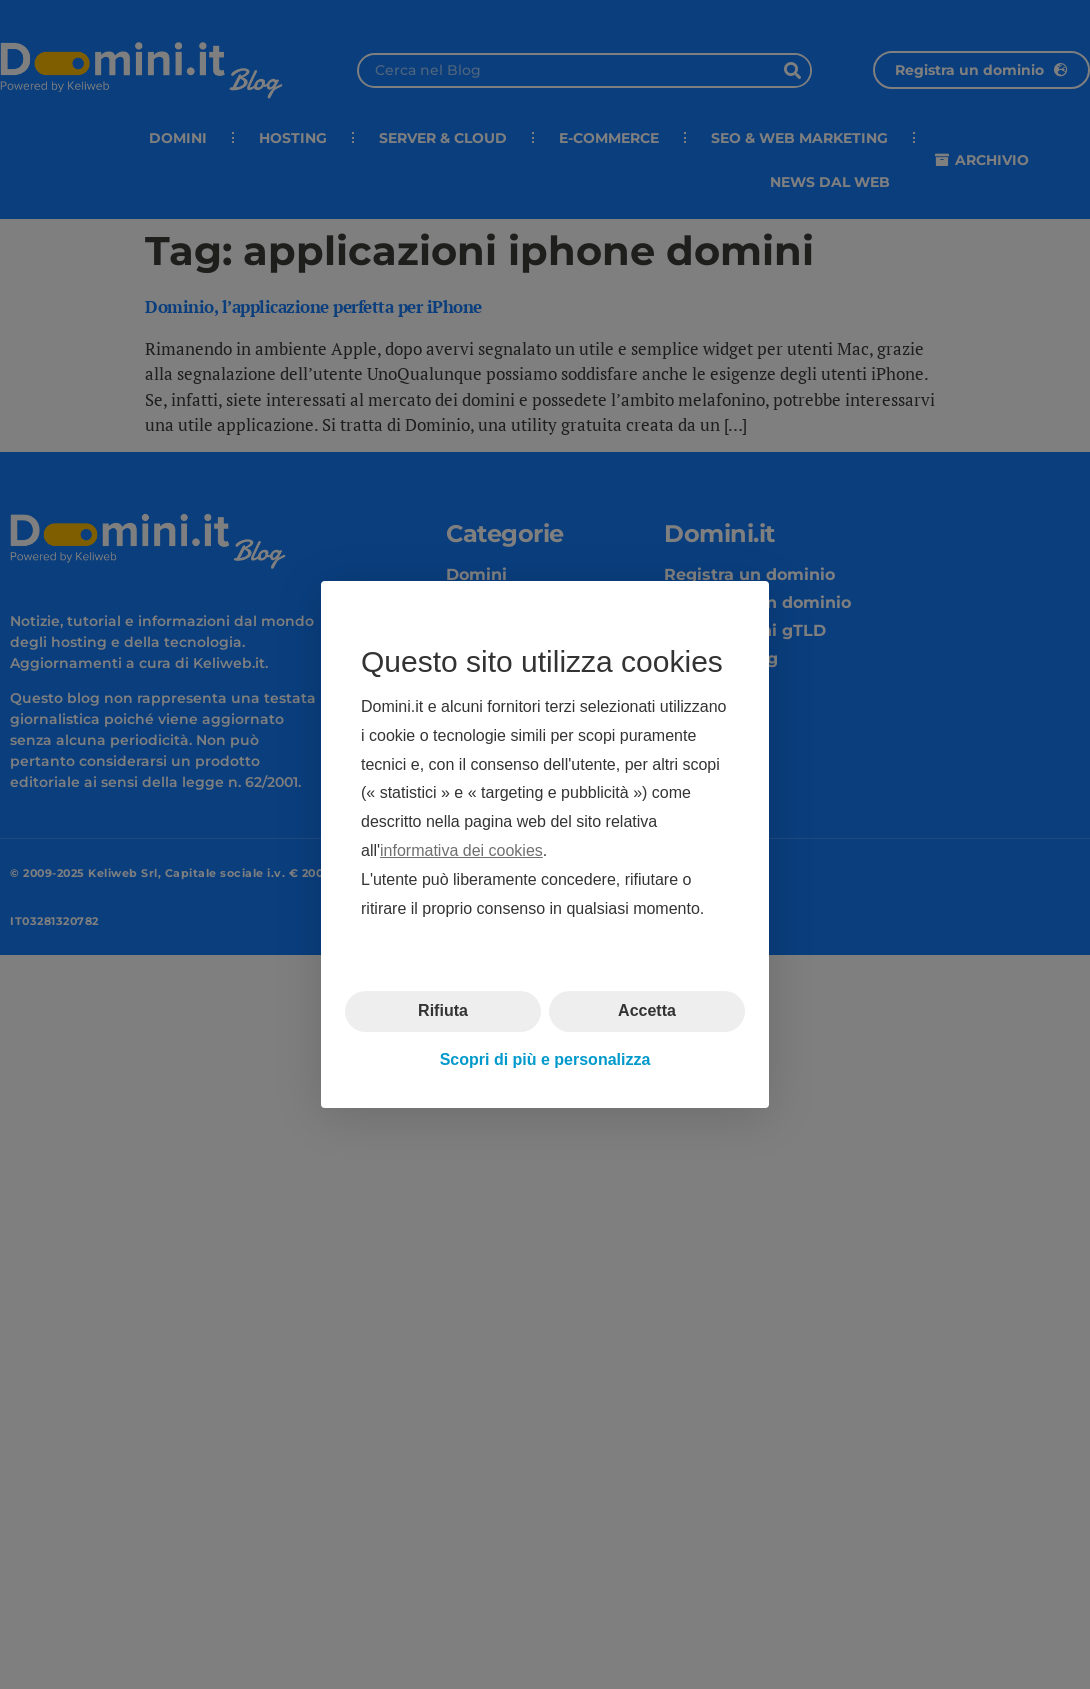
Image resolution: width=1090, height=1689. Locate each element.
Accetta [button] (647, 1010)
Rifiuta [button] (443, 1010)
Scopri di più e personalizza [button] (545, 1059)
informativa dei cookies (461, 850)
